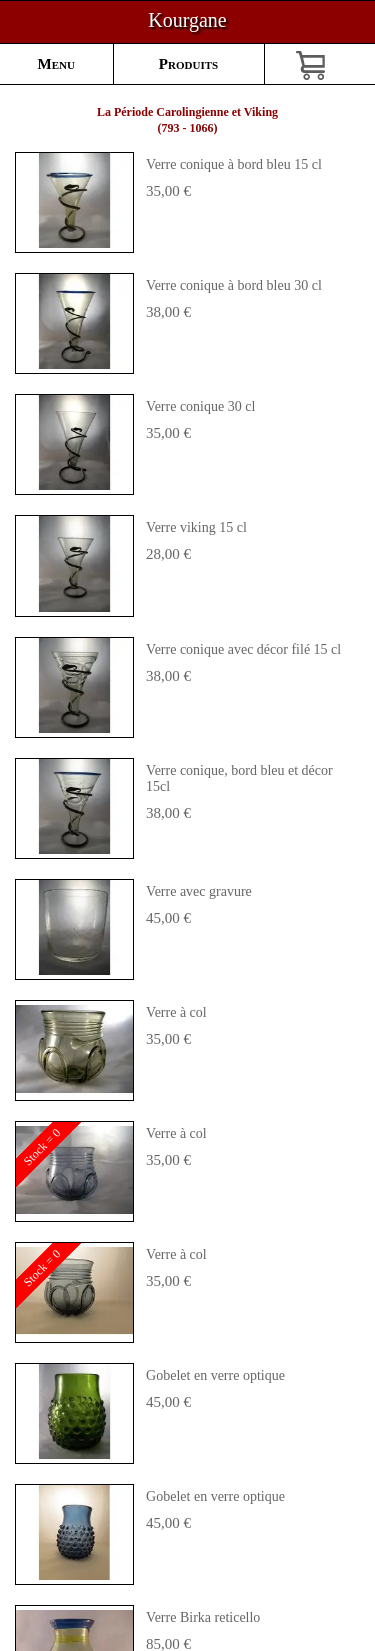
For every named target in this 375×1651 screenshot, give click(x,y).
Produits (188, 64)
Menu (56, 64)
